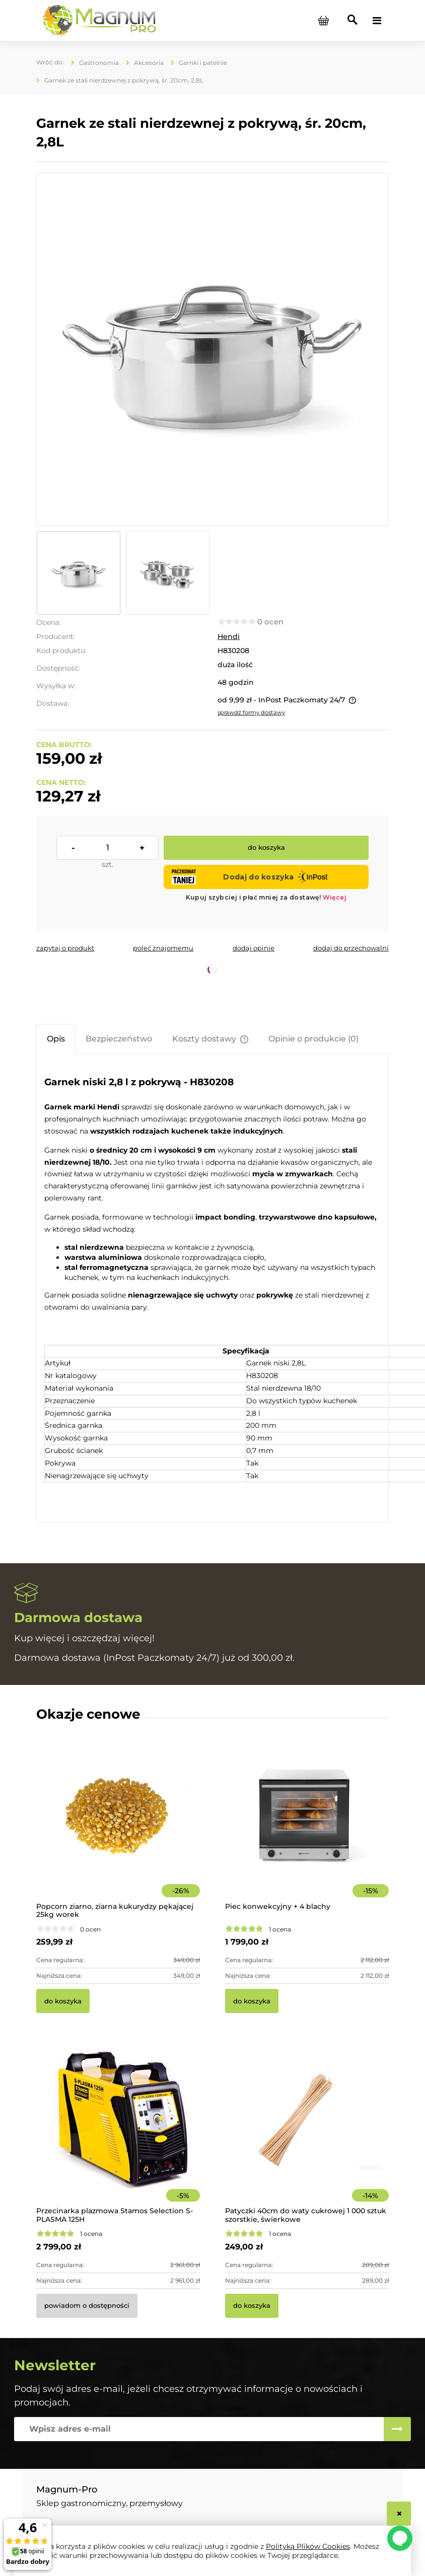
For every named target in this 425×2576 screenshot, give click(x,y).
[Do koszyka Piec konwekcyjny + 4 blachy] (251, 2001)
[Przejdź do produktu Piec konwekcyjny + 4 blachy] (307, 1829)
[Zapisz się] (397, 2429)
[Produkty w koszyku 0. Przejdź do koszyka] (323, 21)
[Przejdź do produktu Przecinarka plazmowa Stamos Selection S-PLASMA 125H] (118, 2133)
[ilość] (107, 848)
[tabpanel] (212, 1288)
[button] (65, 948)
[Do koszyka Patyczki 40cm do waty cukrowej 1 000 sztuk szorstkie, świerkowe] (251, 2306)
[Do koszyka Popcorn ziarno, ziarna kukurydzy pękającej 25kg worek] (63, 2001)
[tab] (56, 1039)
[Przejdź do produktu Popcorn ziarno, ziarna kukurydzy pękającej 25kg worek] (118, 1829)
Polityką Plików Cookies (308, 2546)
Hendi (229, 636)
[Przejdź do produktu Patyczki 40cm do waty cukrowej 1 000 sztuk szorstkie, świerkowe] (307, 2133)
